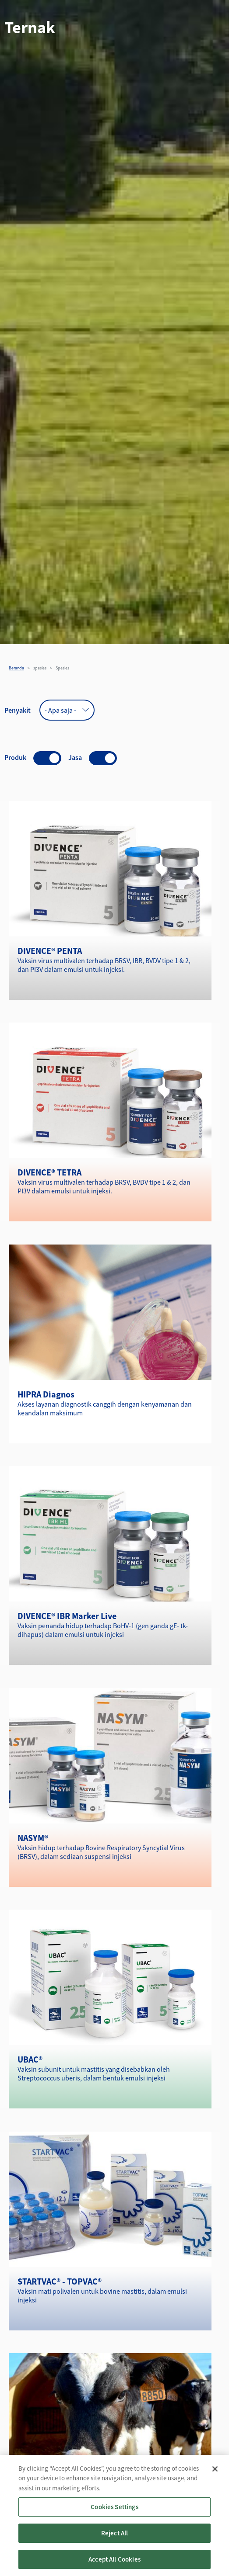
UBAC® (30, 2059)
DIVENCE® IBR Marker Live (67, 1615)
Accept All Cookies (114, 2565)
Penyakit (17, 710)
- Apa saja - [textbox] (60, 710)
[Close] (215, 2475)
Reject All (114, 2539)
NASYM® (33, 1837)
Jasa (75, 757)
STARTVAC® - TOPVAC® (60, 2281)
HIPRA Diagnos (46, 1394)
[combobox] (67, 710)
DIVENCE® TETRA (49, 1172)
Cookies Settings (114, 2513)
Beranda (16, 668)
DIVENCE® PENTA (50, 950)
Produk (15, 757)
